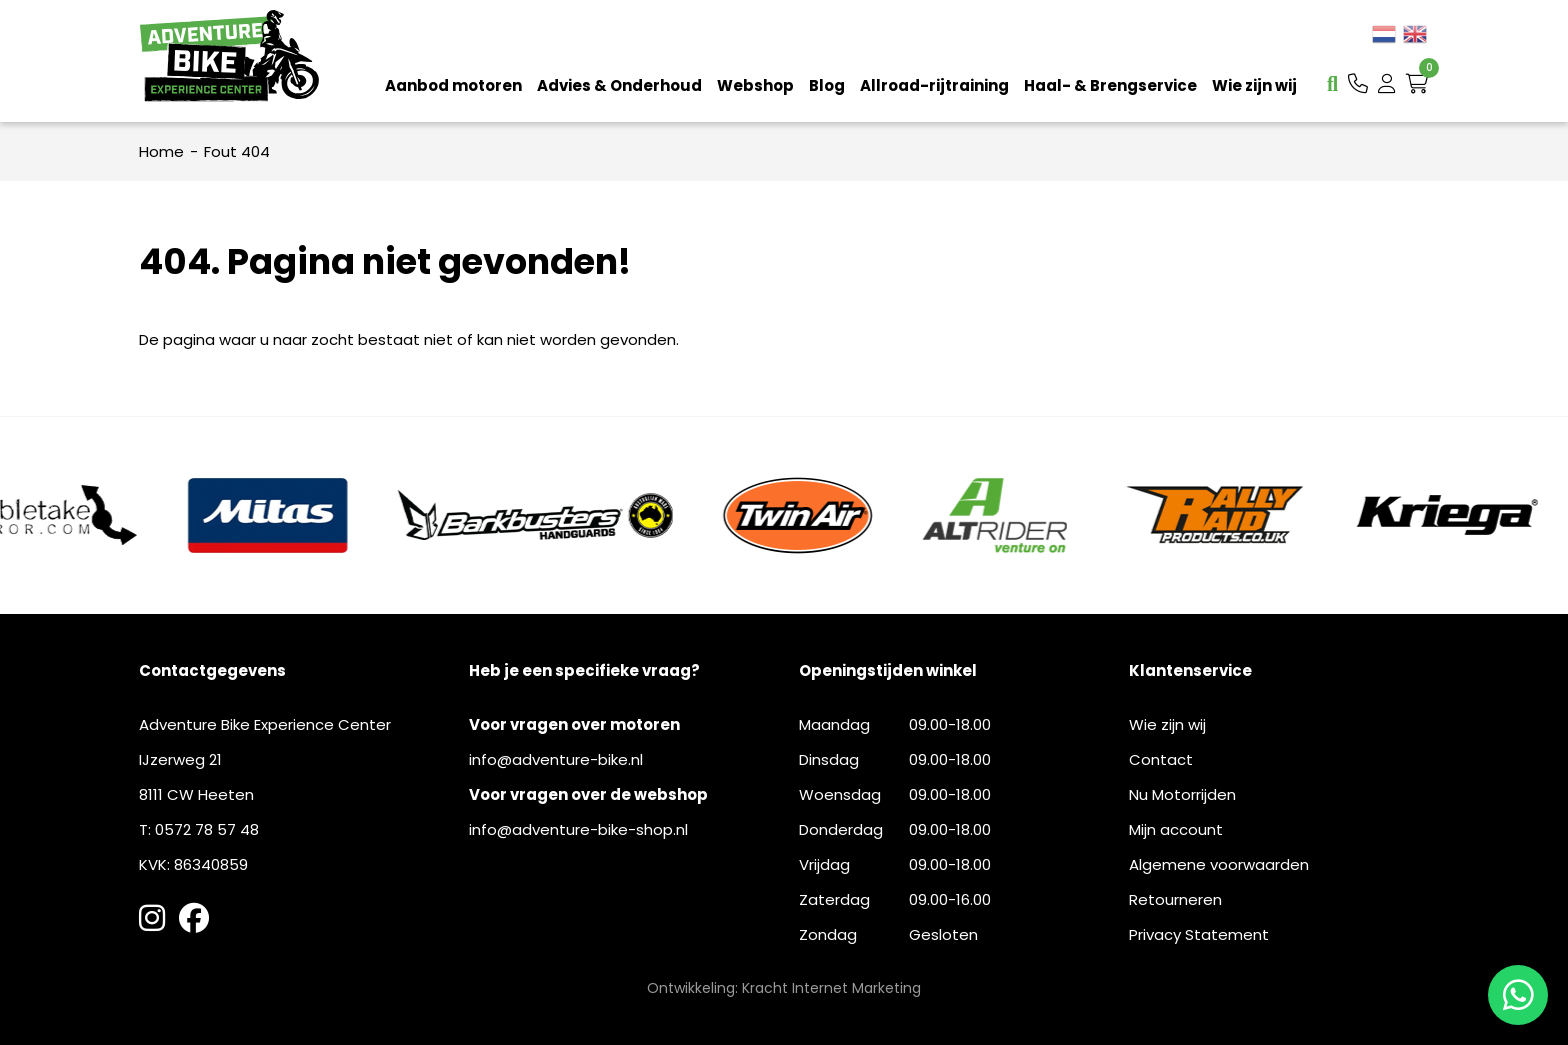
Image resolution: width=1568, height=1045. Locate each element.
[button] (1358, 84)
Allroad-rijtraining (934, 85)
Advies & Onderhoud (619, 85)
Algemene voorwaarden (1219, 864)
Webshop (755, 85)
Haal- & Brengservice (1110, 85)
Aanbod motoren (453, 85)
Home (161, 151)
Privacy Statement (1199, 934)
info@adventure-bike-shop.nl (578, 829)
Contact (1161, 759)
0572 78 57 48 (207, 829)
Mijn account (1176, 829)
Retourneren (1175, 899)
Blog (827, 85)
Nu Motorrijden (1182, 794)
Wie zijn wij (1254, 85)
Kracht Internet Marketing (831, 988)
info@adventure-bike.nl (556, 759)
